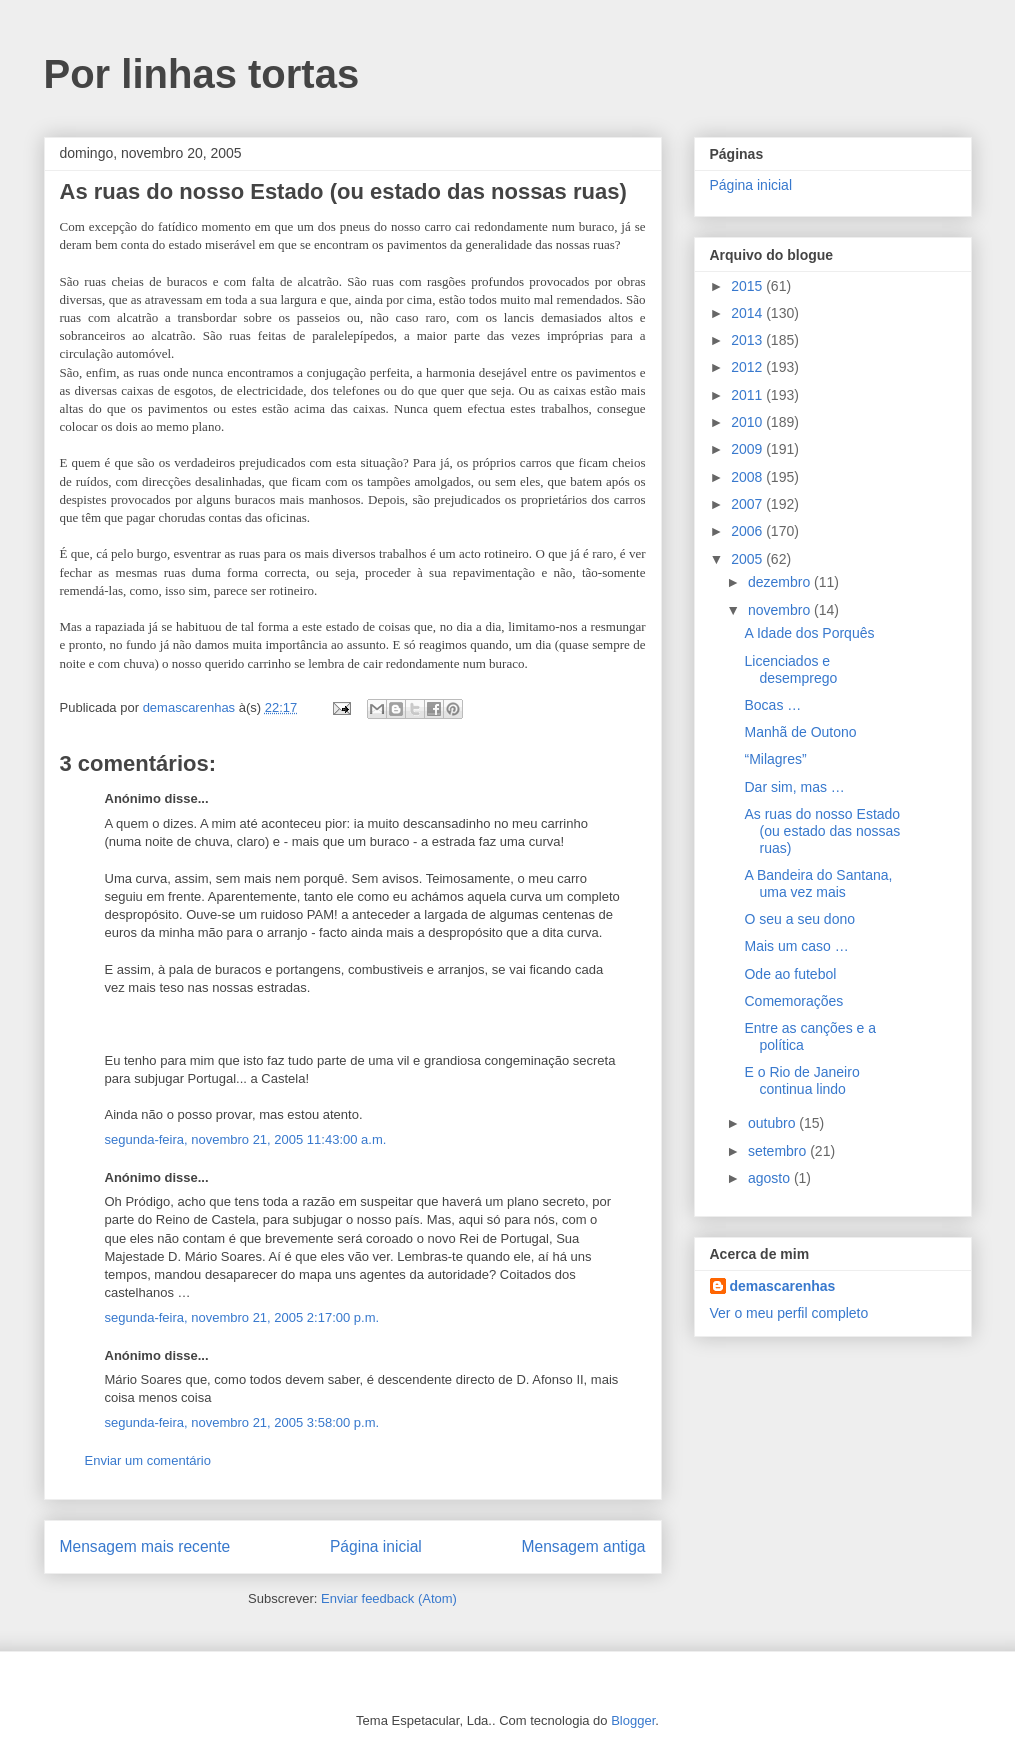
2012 (748, 367)
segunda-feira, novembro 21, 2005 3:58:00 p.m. (242, 1422)
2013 (748, 340)
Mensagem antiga (584, 1546)
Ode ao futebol (790, 974)
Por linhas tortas (202, 74)
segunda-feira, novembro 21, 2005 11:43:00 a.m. (246, 1139)
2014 (748, 313)
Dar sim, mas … (794, 787)
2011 (748, 395)
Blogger (633, 1720)
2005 (748, 559)
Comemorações (793, 1001)
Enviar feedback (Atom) (389, 1598)
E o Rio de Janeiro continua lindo (801, 1080)
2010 (748, 422)
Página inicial (376, 1546)
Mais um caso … (796, 946)
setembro (779, 1151)
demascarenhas (783, 1286)
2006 (748, 531)
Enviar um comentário (148, 1460)
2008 (748, 477)
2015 (748, 286)
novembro (781, 610)
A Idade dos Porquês (809, 633)
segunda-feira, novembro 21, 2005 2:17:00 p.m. (242, 1317)
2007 (748, 504)
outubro (773, 1123)
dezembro (781, 582)
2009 (748, 449)
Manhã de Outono (800, 732)
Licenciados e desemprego (790, 669)
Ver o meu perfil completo (789, 1313)
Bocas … (772, 705)
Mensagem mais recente (145, 1546)
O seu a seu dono (799, 919)
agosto (771, 1178)
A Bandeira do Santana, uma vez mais (818, 883)
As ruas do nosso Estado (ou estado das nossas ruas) (822, 831)
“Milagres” (775, 759)
